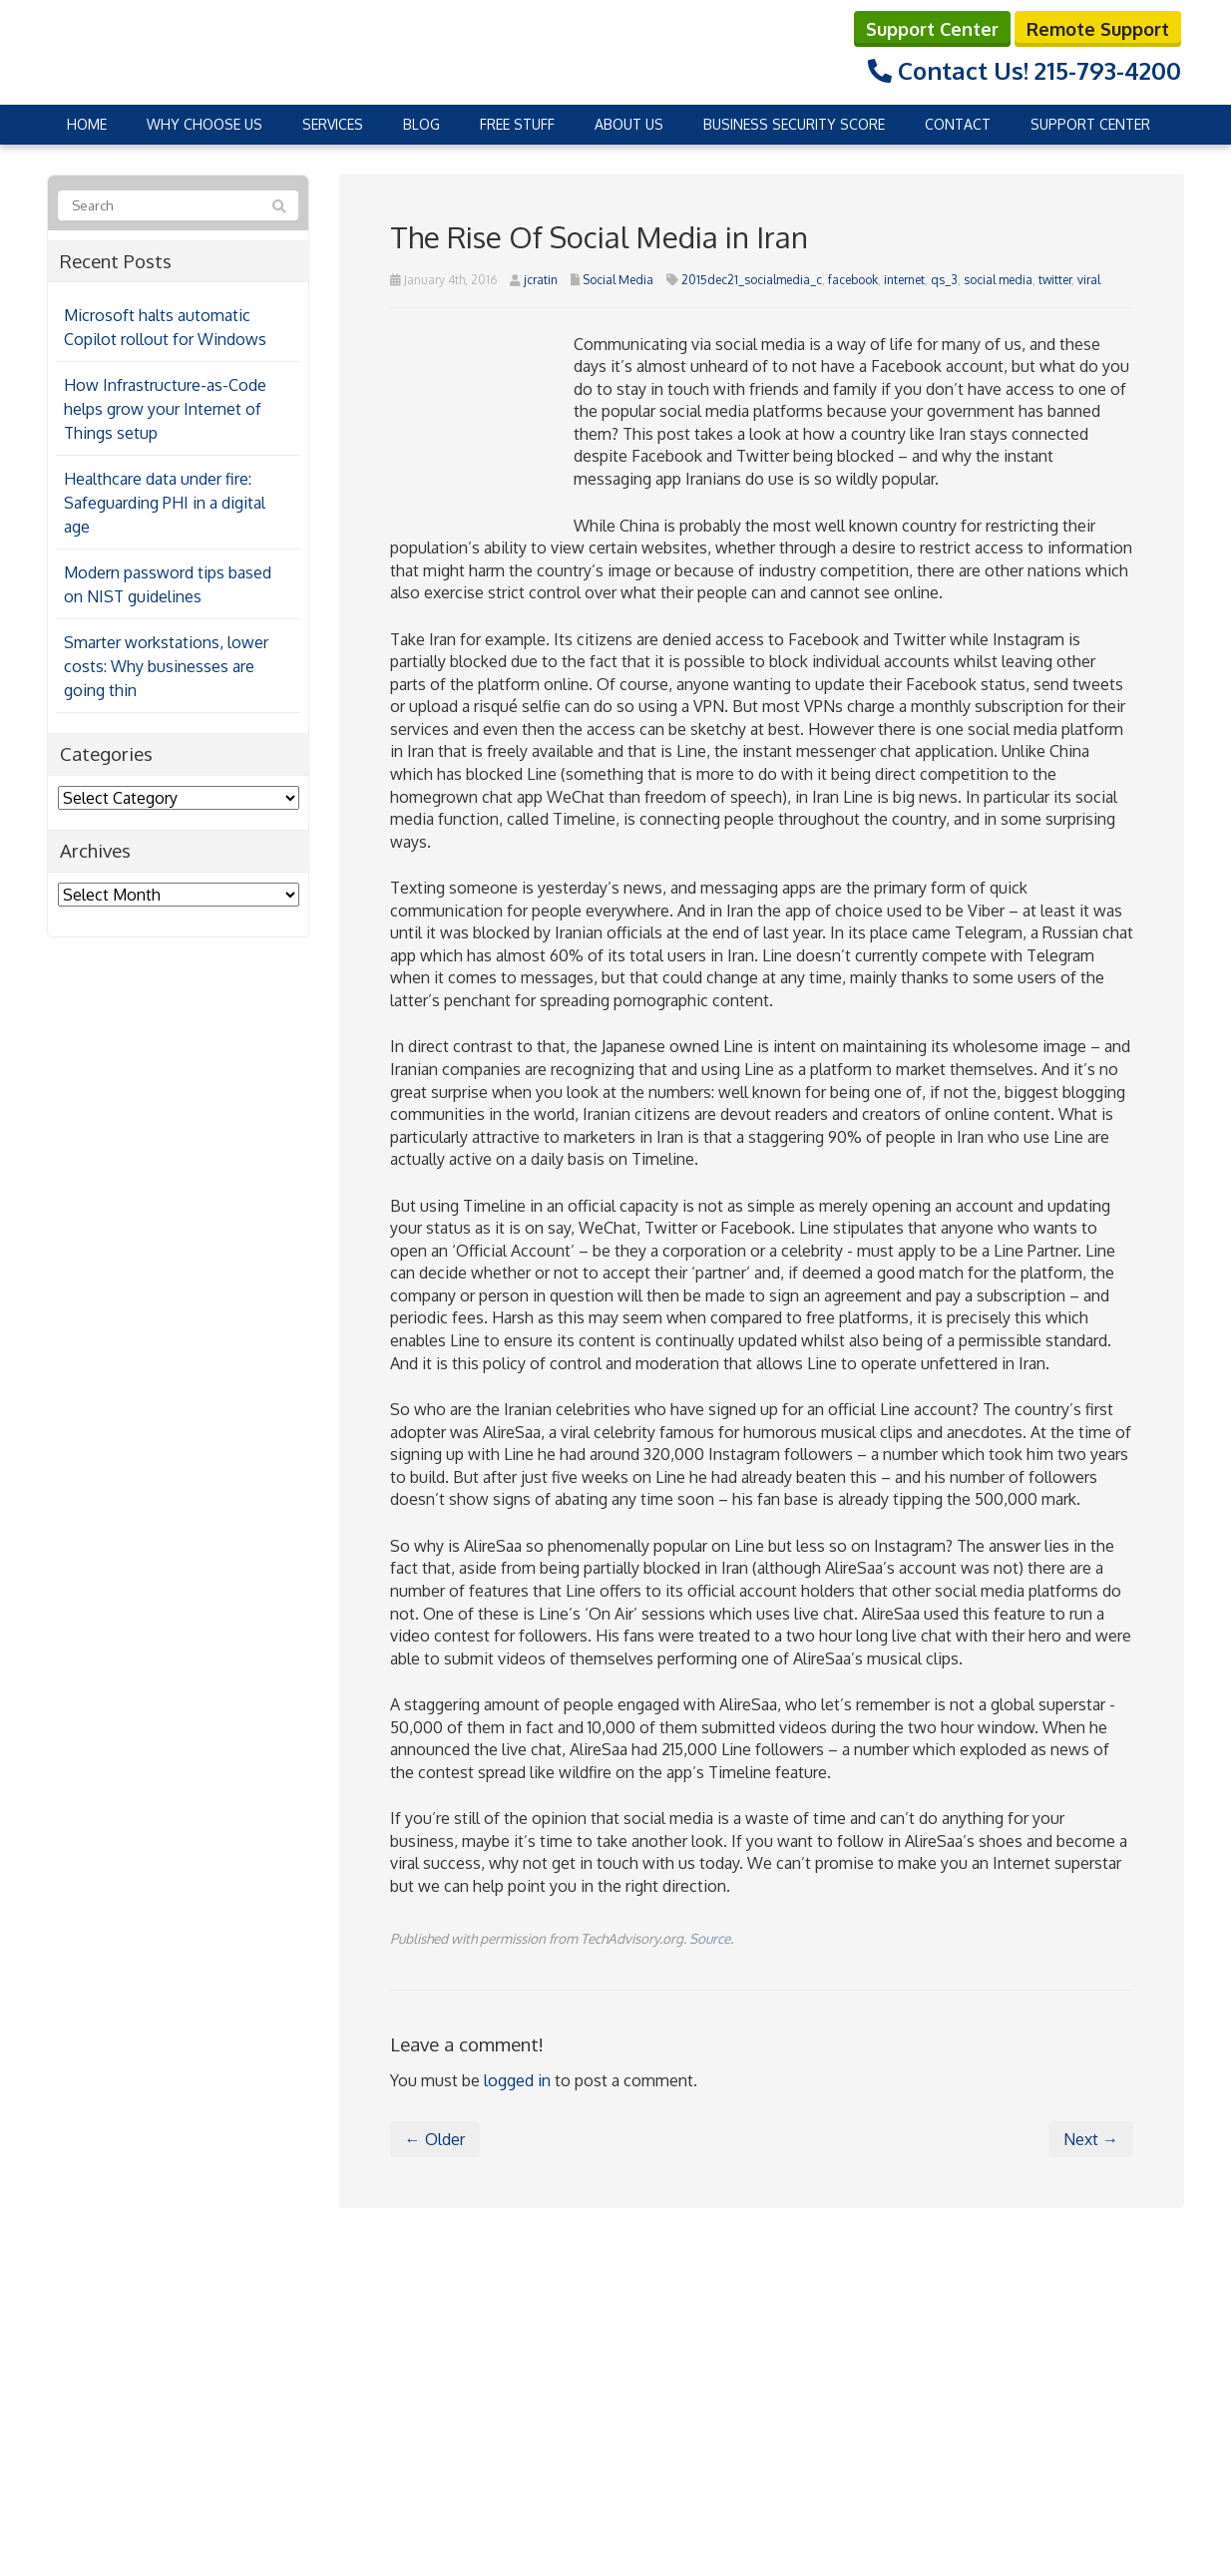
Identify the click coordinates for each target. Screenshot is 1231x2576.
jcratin (541, 278)
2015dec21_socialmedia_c (751, 278)
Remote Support (1097, 28)
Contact (958, 123)
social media (998, 278)
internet (904, 278)
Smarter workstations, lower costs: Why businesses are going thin (166, 666)
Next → (1090, 2139)
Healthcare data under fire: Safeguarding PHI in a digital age (164, 503)
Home (87, 123)
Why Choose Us (204, 123)
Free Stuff (517, 123)
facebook (853, 278)
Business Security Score (794, 123)
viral (1088, 278)
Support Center (932, 28)
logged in (517, 2079)
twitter (1054, 278)
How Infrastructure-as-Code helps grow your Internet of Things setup (165, 409)
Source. (711, 1937)
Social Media (618, 278)
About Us (629, 123)
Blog (421, 123)
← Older (435, 2139)
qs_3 (944, 278)
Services (332, 123)
